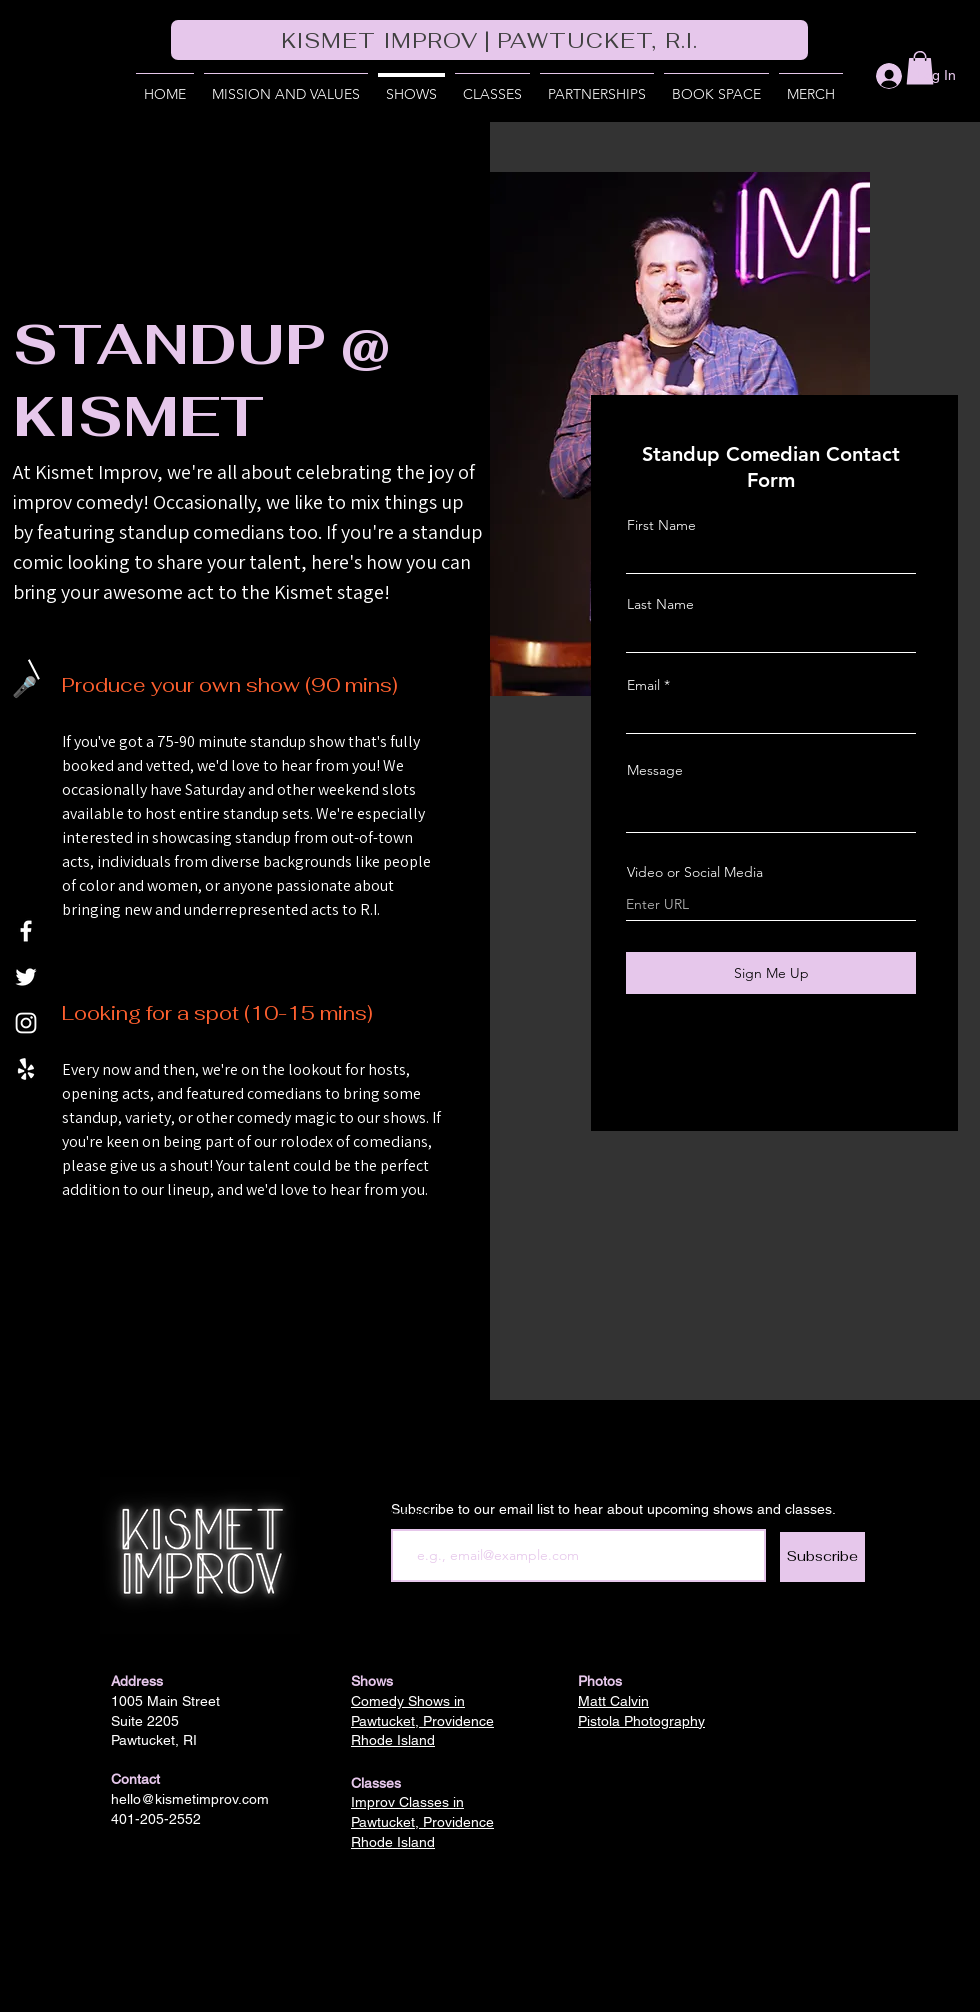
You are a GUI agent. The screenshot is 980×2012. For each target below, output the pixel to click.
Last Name (660, 604)
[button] (597, 85)
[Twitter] (26, 977)
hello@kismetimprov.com (190, 1799)
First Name (661, 525)
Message (655, 770)
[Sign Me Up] (771, 973)
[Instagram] (26, 1023)
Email (643, 685)
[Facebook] (26, 931)
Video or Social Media (695, 872)
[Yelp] (26, 1069)
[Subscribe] (822, 1557)
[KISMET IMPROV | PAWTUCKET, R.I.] (489, 40)
